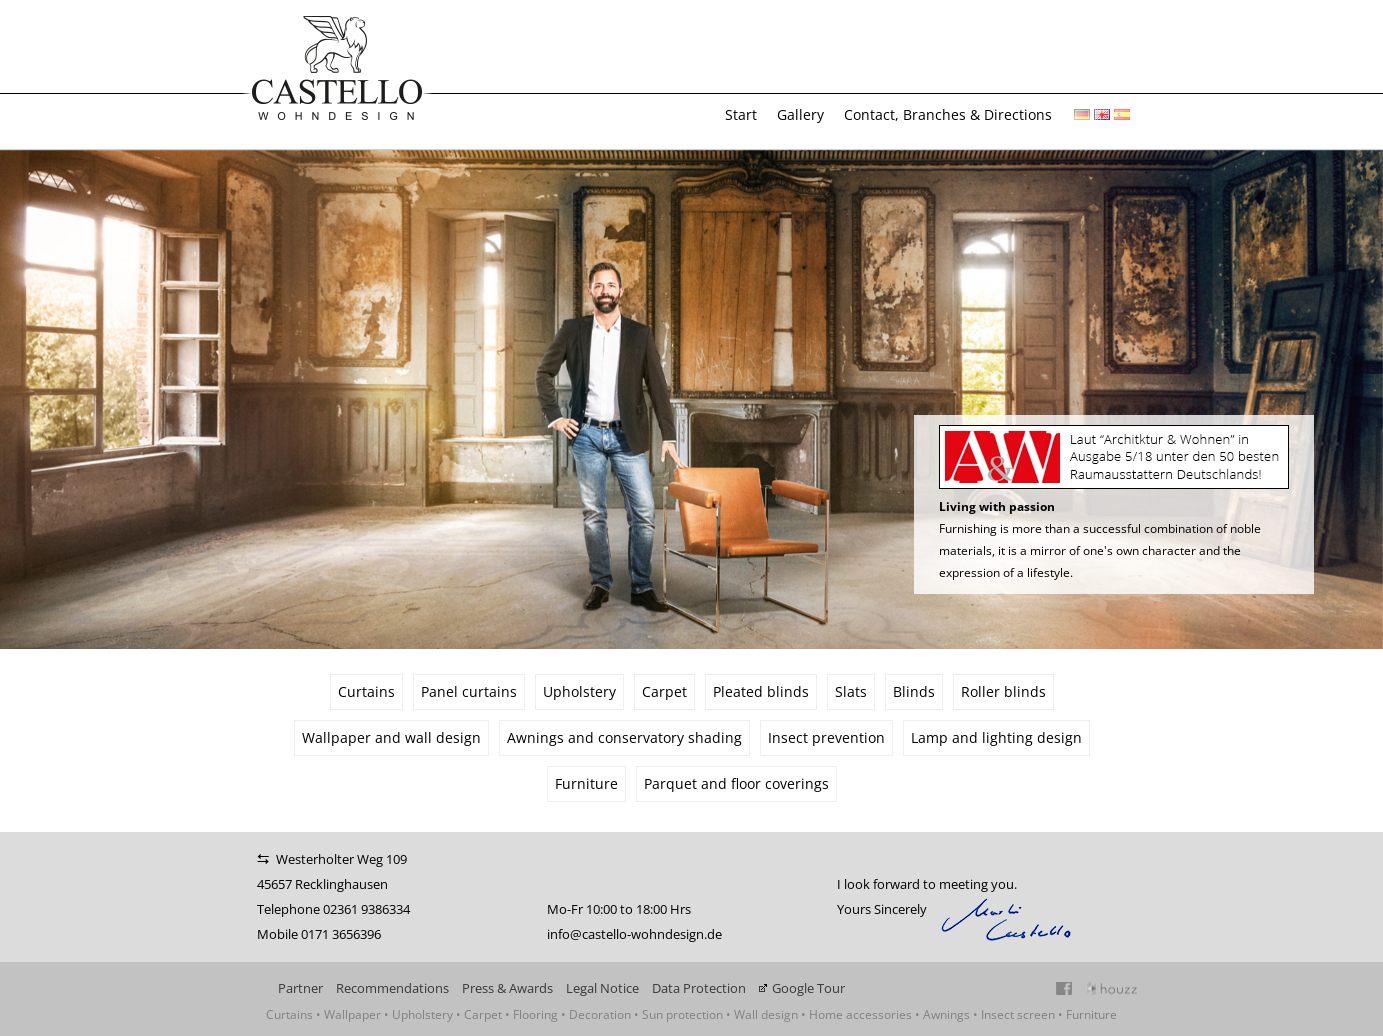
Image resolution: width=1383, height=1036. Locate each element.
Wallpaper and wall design (391, 737)
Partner (300, 988)
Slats (851, 691)
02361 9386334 (366, 909)
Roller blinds (1003, 691)
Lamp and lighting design (996, 737)
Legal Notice (602, 988)
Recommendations (392, 988)
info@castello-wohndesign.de (634, 934)
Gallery (800, 114)
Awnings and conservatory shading (624, 737)
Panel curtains (469, 691)
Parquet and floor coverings (736, 783)
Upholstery (579, 691)
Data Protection (699, 988)
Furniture (586, 783)
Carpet (664, 691)
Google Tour (808, 988)
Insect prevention (826, 737)
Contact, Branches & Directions (948, 114)
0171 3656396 (341, 934)
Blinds (914, 691)
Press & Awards (507, 988)
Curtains (366, 691)
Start (741, 114)
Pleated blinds (761, 691)
